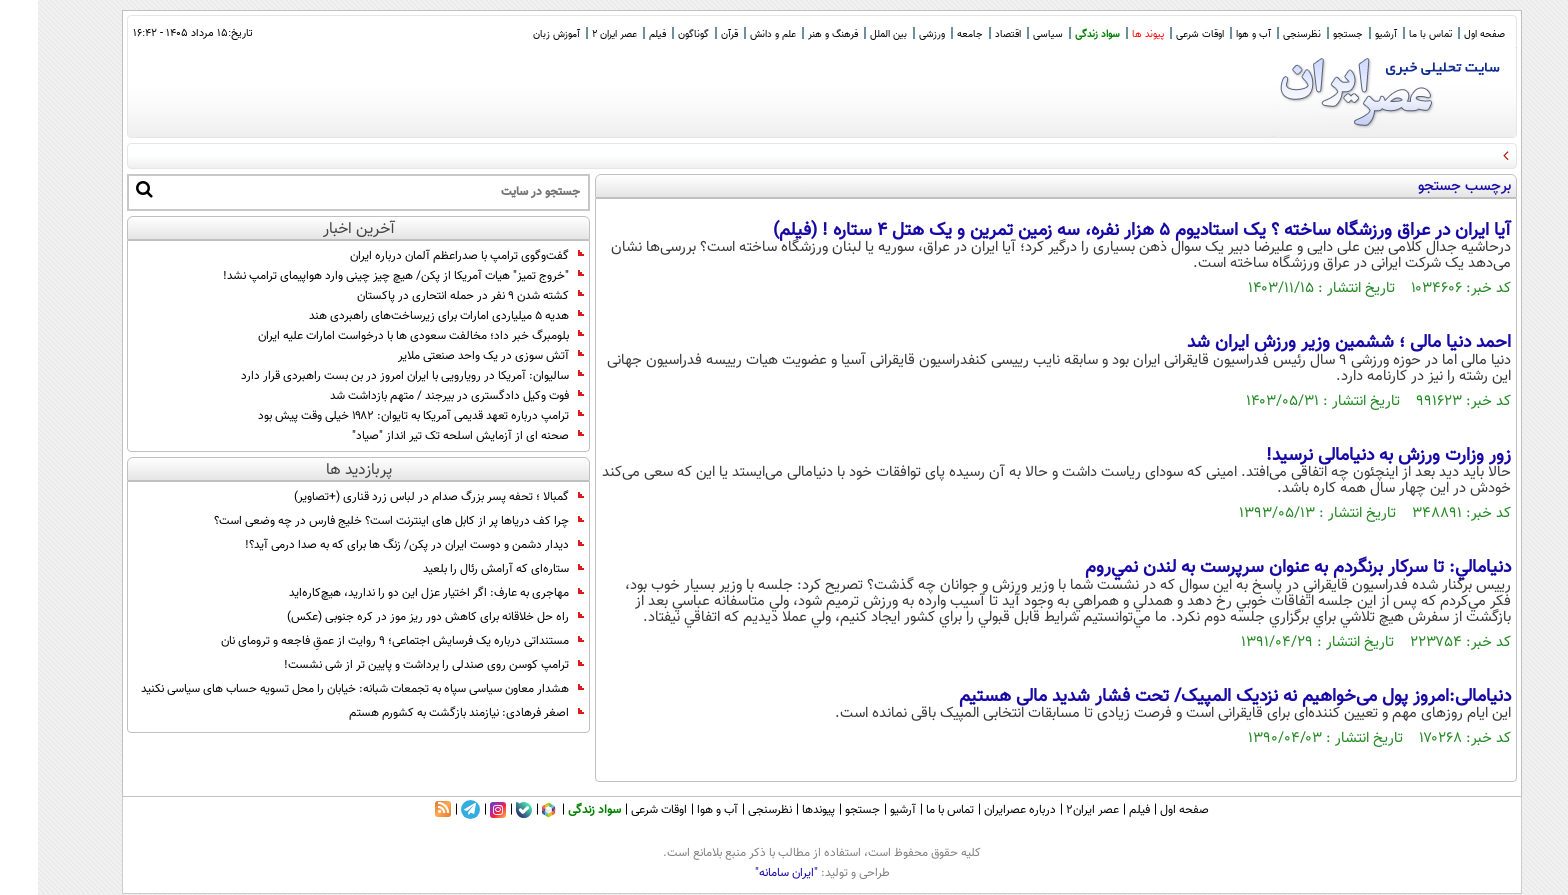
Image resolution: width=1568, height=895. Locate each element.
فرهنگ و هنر (795, 34)
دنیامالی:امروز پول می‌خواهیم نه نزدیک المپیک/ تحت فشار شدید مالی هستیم (1197, 697)
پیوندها (780, 810)
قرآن (691, 34)
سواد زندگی (1059, 34)
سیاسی (1010, 34)
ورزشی (894, 34)
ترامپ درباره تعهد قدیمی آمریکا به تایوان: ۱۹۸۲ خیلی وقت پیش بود (383, 416)
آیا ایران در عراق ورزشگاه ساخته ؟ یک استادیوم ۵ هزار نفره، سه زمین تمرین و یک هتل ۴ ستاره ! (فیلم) (1104, 231)
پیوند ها (1110, 34)
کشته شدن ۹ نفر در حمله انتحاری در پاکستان (432, 296)
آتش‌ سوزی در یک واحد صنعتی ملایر (453, 356)
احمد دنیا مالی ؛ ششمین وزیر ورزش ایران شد (1311, 343)
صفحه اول (1446, 34)
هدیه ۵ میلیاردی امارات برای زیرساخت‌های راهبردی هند (408, 316)
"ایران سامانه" (748, 873)
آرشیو (1348, 34)
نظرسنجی (1264, 34)
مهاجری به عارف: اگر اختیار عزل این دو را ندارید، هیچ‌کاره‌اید (398, 593)
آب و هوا (1215, 34)
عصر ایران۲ (1054, 810)
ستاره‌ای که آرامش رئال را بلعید (465, 569)
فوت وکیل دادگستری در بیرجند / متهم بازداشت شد (419, 396)
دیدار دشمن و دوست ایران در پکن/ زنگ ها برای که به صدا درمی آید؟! (376, 545)
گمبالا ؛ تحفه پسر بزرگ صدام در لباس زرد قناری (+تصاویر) (401, 497)
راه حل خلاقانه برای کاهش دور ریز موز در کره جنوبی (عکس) (397, 617)
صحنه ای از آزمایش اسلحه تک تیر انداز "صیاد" (430, 436)
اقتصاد (970, 34)
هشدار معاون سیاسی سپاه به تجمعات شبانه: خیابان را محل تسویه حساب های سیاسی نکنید (324, 689)
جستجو (1310, 34)
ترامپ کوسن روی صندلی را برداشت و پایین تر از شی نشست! (396, 665)
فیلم (619, 34)
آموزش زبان (518, 34)
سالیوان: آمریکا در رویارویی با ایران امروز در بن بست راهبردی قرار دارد (374, 376)
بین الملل (850, 34)
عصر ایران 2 (576, 34)
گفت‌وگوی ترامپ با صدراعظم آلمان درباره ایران (429, 256)
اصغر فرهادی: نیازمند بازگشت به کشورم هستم (428, 713)
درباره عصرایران (982, 810)
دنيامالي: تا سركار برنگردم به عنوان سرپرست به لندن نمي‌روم (1260, 568)
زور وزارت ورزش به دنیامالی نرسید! (1350, 456)
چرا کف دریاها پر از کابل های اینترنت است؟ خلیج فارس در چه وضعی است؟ (361, 521)
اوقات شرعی (1162, 34)
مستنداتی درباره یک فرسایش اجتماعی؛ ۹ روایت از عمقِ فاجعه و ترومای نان (364, 641)
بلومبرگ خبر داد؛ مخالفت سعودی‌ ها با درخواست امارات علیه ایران (383, 336)
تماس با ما (1392, 34)
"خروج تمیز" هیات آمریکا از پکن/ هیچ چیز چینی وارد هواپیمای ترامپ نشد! (364, 276)
